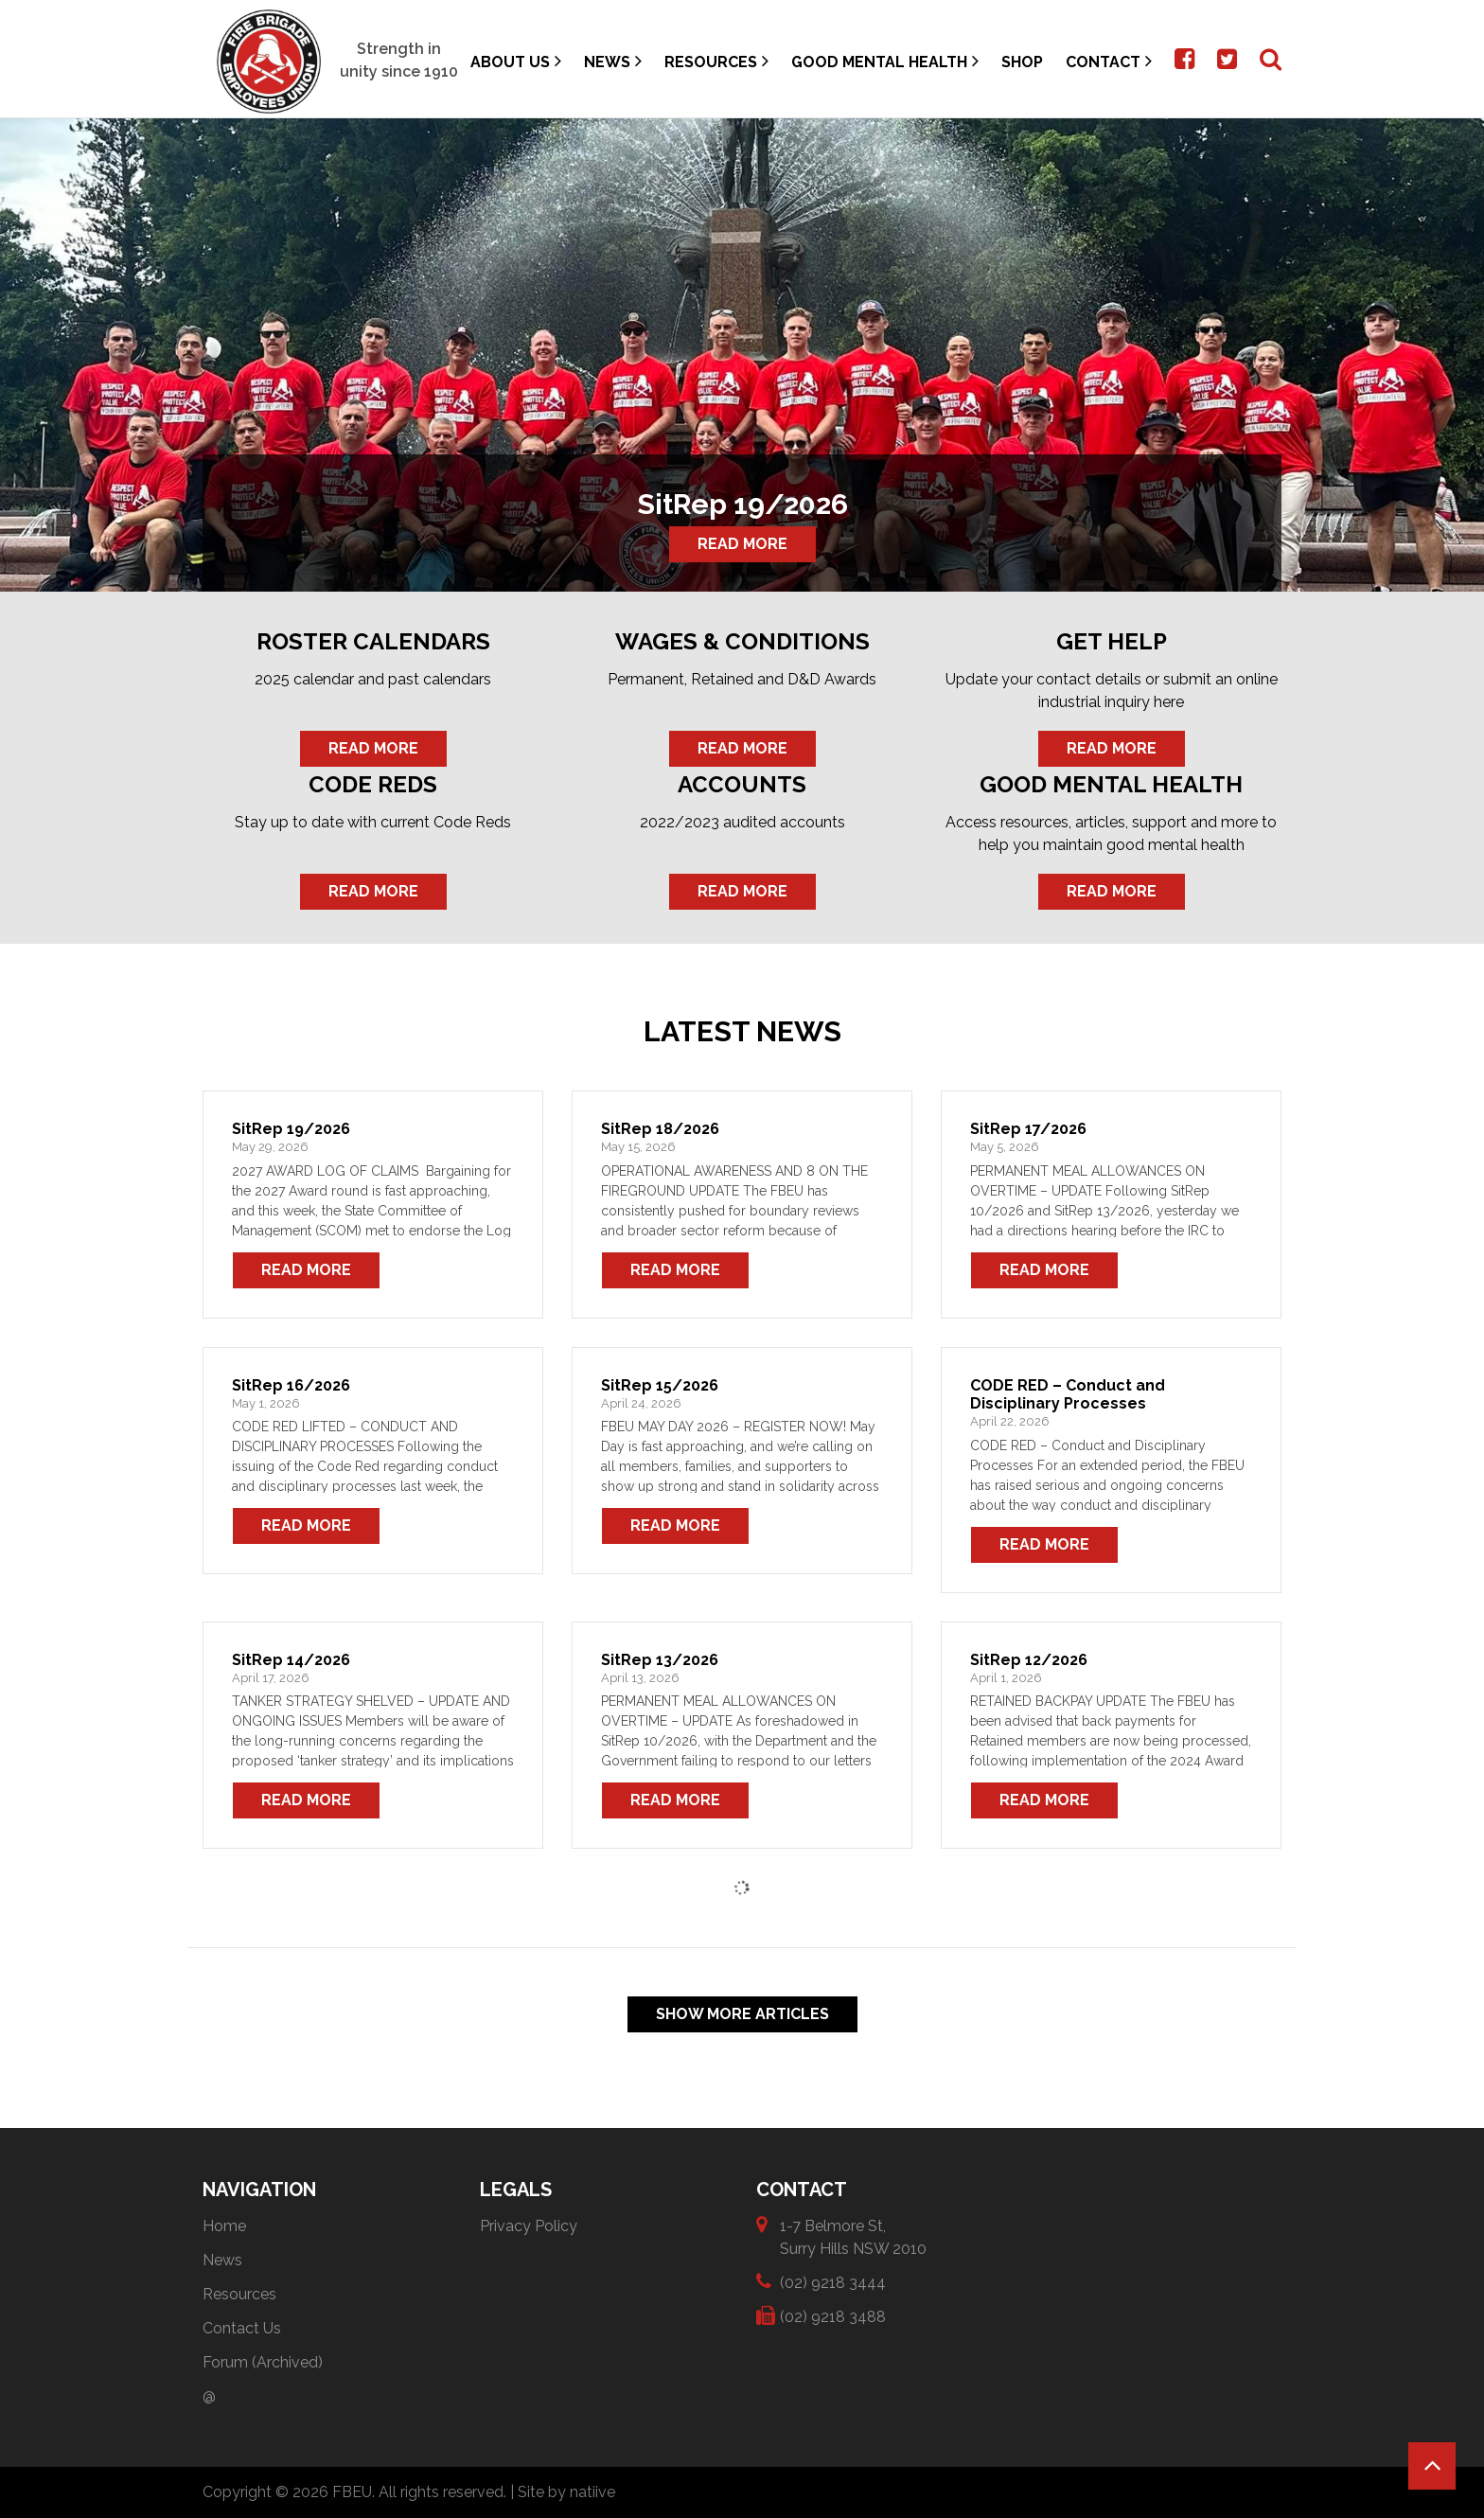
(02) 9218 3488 (833, 2316)
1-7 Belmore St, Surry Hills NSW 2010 (853, 2236)
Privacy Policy (528, 2226)
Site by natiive (566, 2492)
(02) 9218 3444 (833, 2282)
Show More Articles (742, 2014)
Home (224, 2226)
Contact (1109, 61)
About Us (515, 61)
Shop (1022, 62)
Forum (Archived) (263, 2362)
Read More (742, 544)
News (613, 61)
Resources (716, 61)
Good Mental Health (885, 61)
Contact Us (242, 2328)
